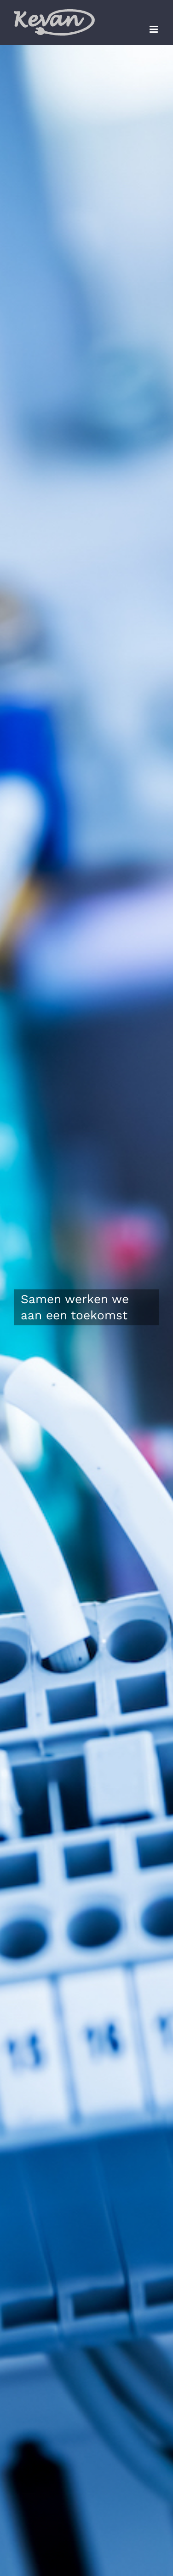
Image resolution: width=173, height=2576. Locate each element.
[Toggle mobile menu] (154, 29)
